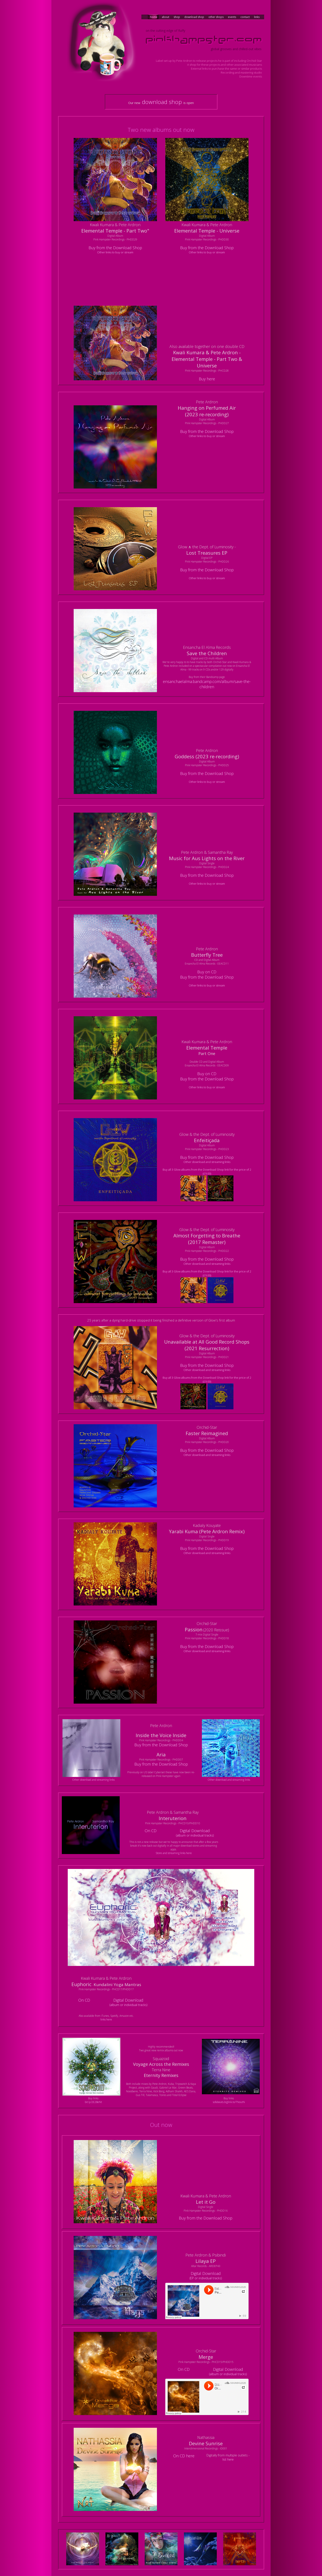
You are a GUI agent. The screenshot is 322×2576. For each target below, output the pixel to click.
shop (177, 17)
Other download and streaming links (206, 1162)
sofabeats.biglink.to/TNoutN (229, 2102)
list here (228, 2459)
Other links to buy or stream (115, 252)
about (165, 17)
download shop (194, 17)
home (153, 17)
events (232, 17)
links (257, 17)
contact (245, 17)
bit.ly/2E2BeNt (93, 2102)
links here (106, 2019)
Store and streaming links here (174, 1853)
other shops (216, 17)
